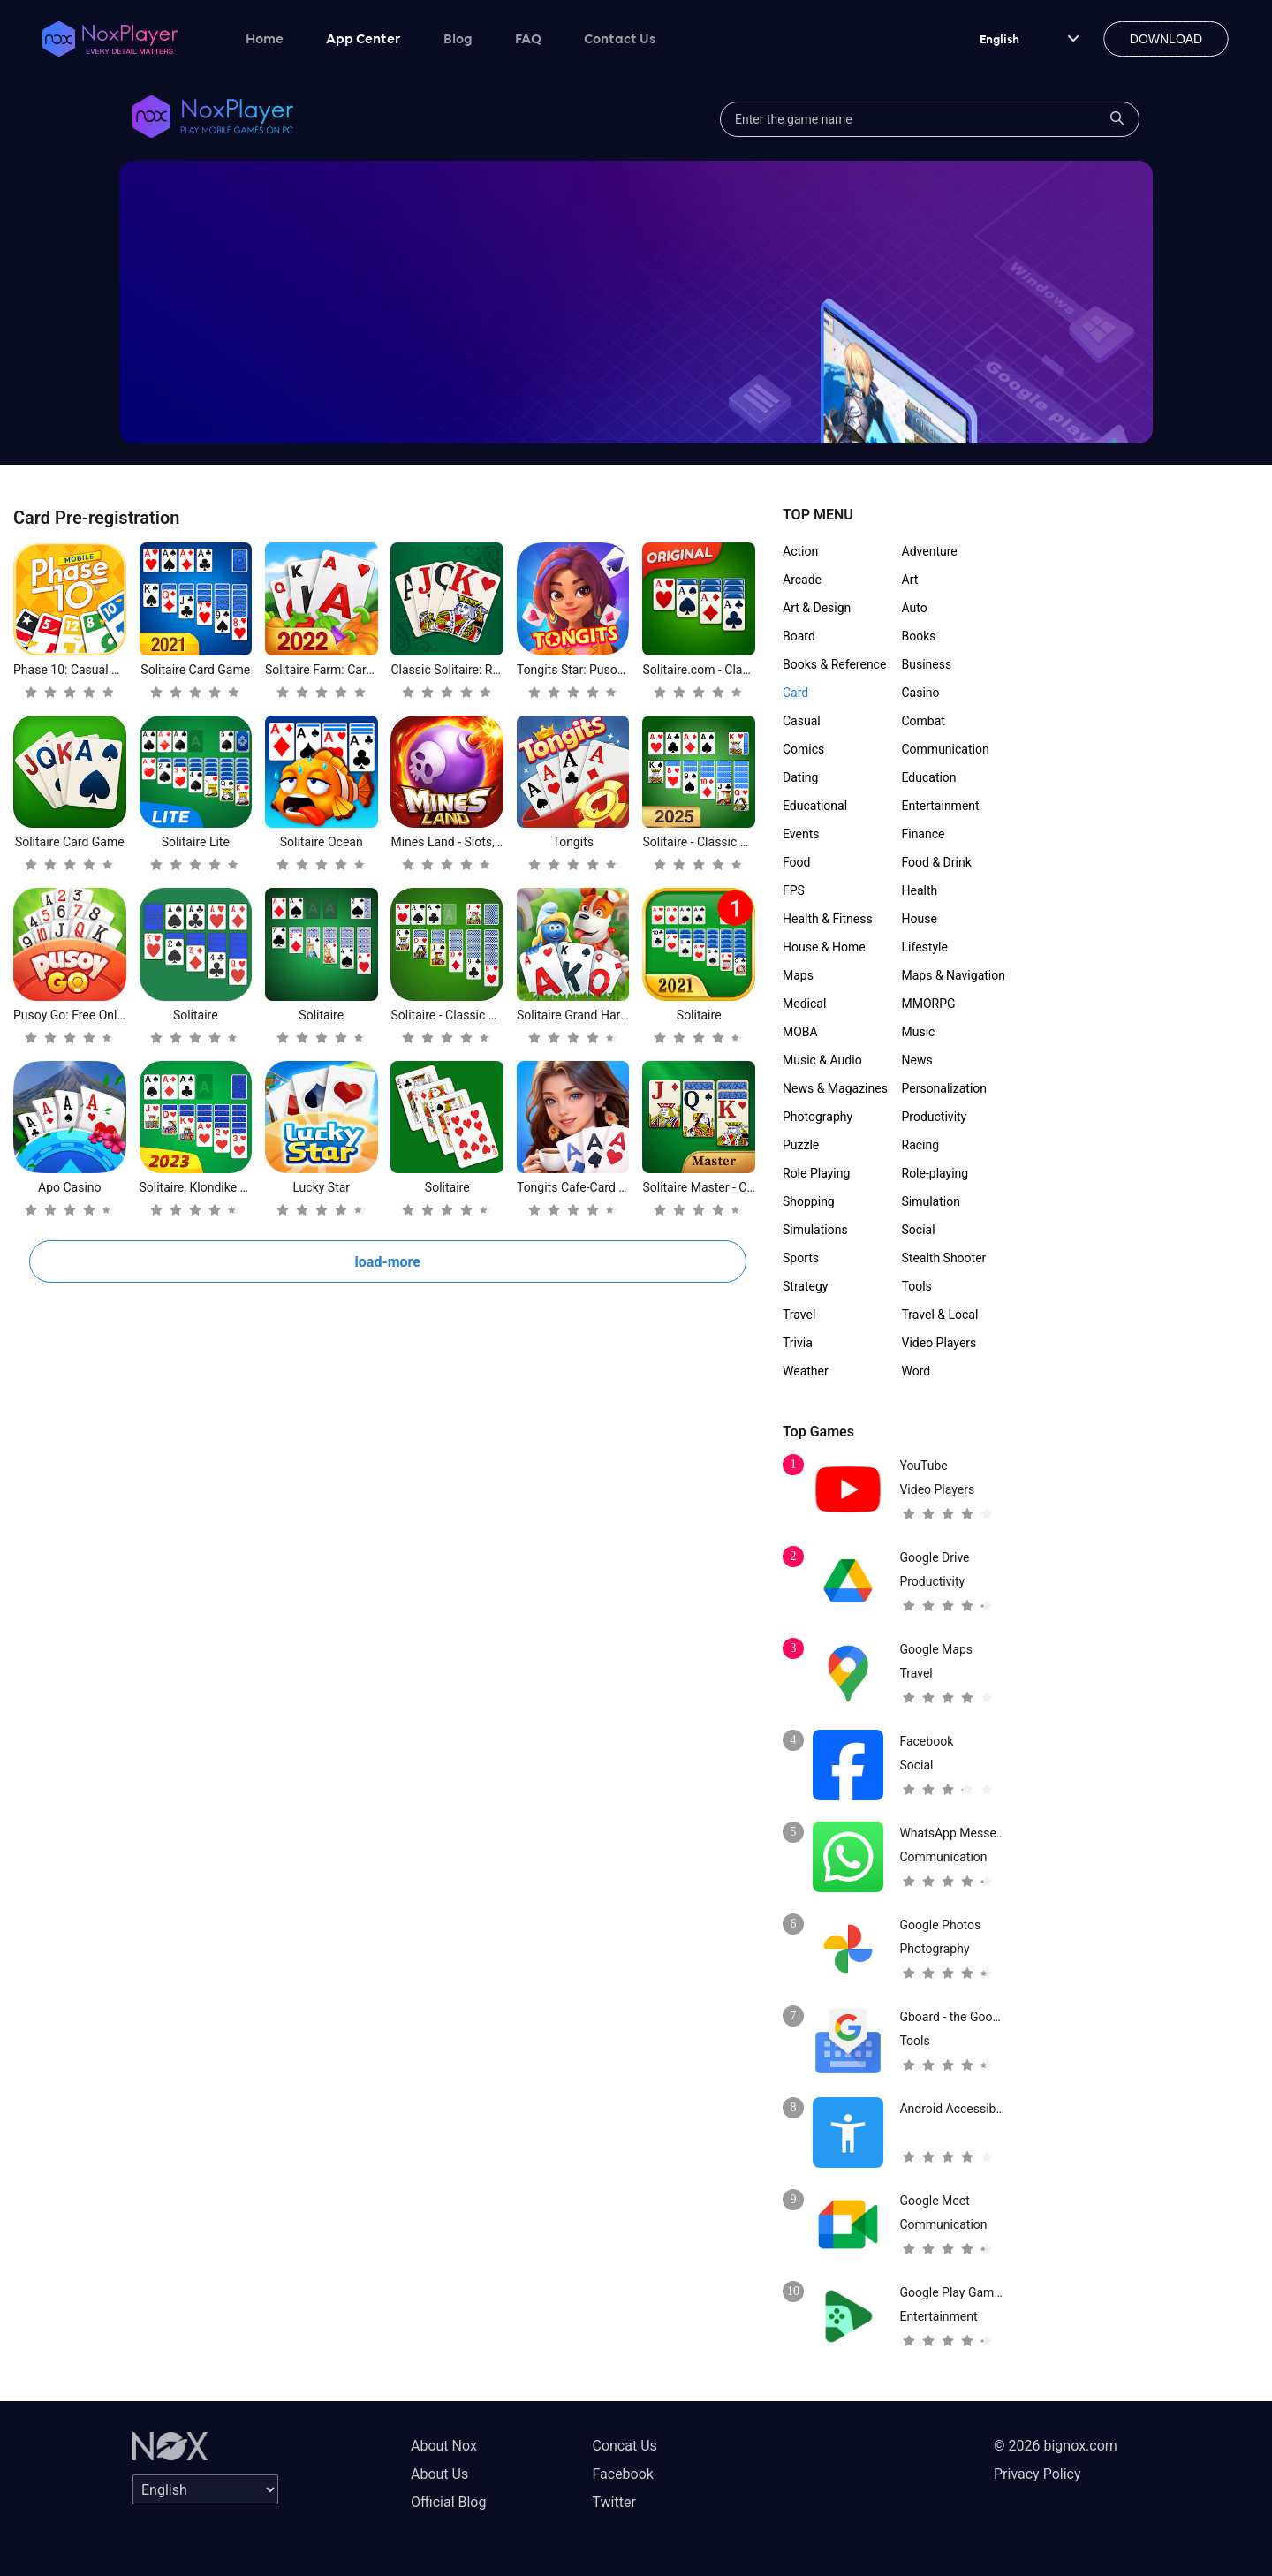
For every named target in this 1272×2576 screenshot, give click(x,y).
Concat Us (624, 2445)
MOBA (800, 1032)
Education (929, 777)
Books (919, 636)
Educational (815, 806)
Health (920, 890)
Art (910, 579)
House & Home (824, 947)
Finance (923, 834)
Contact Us (619, 38)
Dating (800, 777)
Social (918, 1230)
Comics (803, 749)
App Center (363, 38)
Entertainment (941, 806)
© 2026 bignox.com (1055, 2445)
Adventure (930, 551)
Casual (802, 721)
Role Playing (816, 1173)
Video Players (939, 1343)
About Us (439, 2474)
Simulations (815, 1230)
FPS (794, 890)
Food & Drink (937, 862)
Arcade (802, 579)
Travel (799, 1314)
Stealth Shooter (944, 1258)
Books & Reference (834, 664)
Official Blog (448, 2502)
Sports (801, 1258)
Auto (915, 608)
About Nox (444, 2445)
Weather (806, 1371)
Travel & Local (940, 1314)
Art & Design (817, 608)
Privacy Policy (1037, 2474)
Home (265, 38)
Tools (917, 1286)
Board (799, 636)
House (919, 919)
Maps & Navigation (953, 975)
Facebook (622, 2474)
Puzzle (801, 1145)
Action (800, 551)
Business (927, 664)
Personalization (945, 1088)
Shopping (809, 1201)
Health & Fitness (828, 919)
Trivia (798, 1343)
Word (916, 1371)
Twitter (613, 2502)
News (917, 1060)
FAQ (528, 38)
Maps (798, 975)
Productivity (934, 1117)
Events (801, 834)
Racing (921, 1145)
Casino (921, 693)
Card (795, 693)
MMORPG (929, 1003)
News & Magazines (835, 1088)
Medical (804, 1003)
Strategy (805, 1286)
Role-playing (935, 1173)
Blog (458, 38)
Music (918, 1032)
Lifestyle (925, 947)
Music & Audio (822, 1060)
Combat (923, 721)
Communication (945, 749)
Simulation (931, 1201)
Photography (817, 1117)
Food (796, 862)
